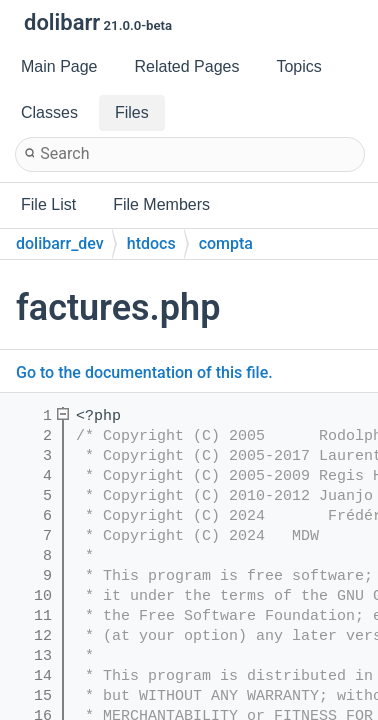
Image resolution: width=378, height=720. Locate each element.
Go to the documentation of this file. (144, 372)
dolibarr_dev (60, 243)
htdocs (151, 243)
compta (226, 243)
